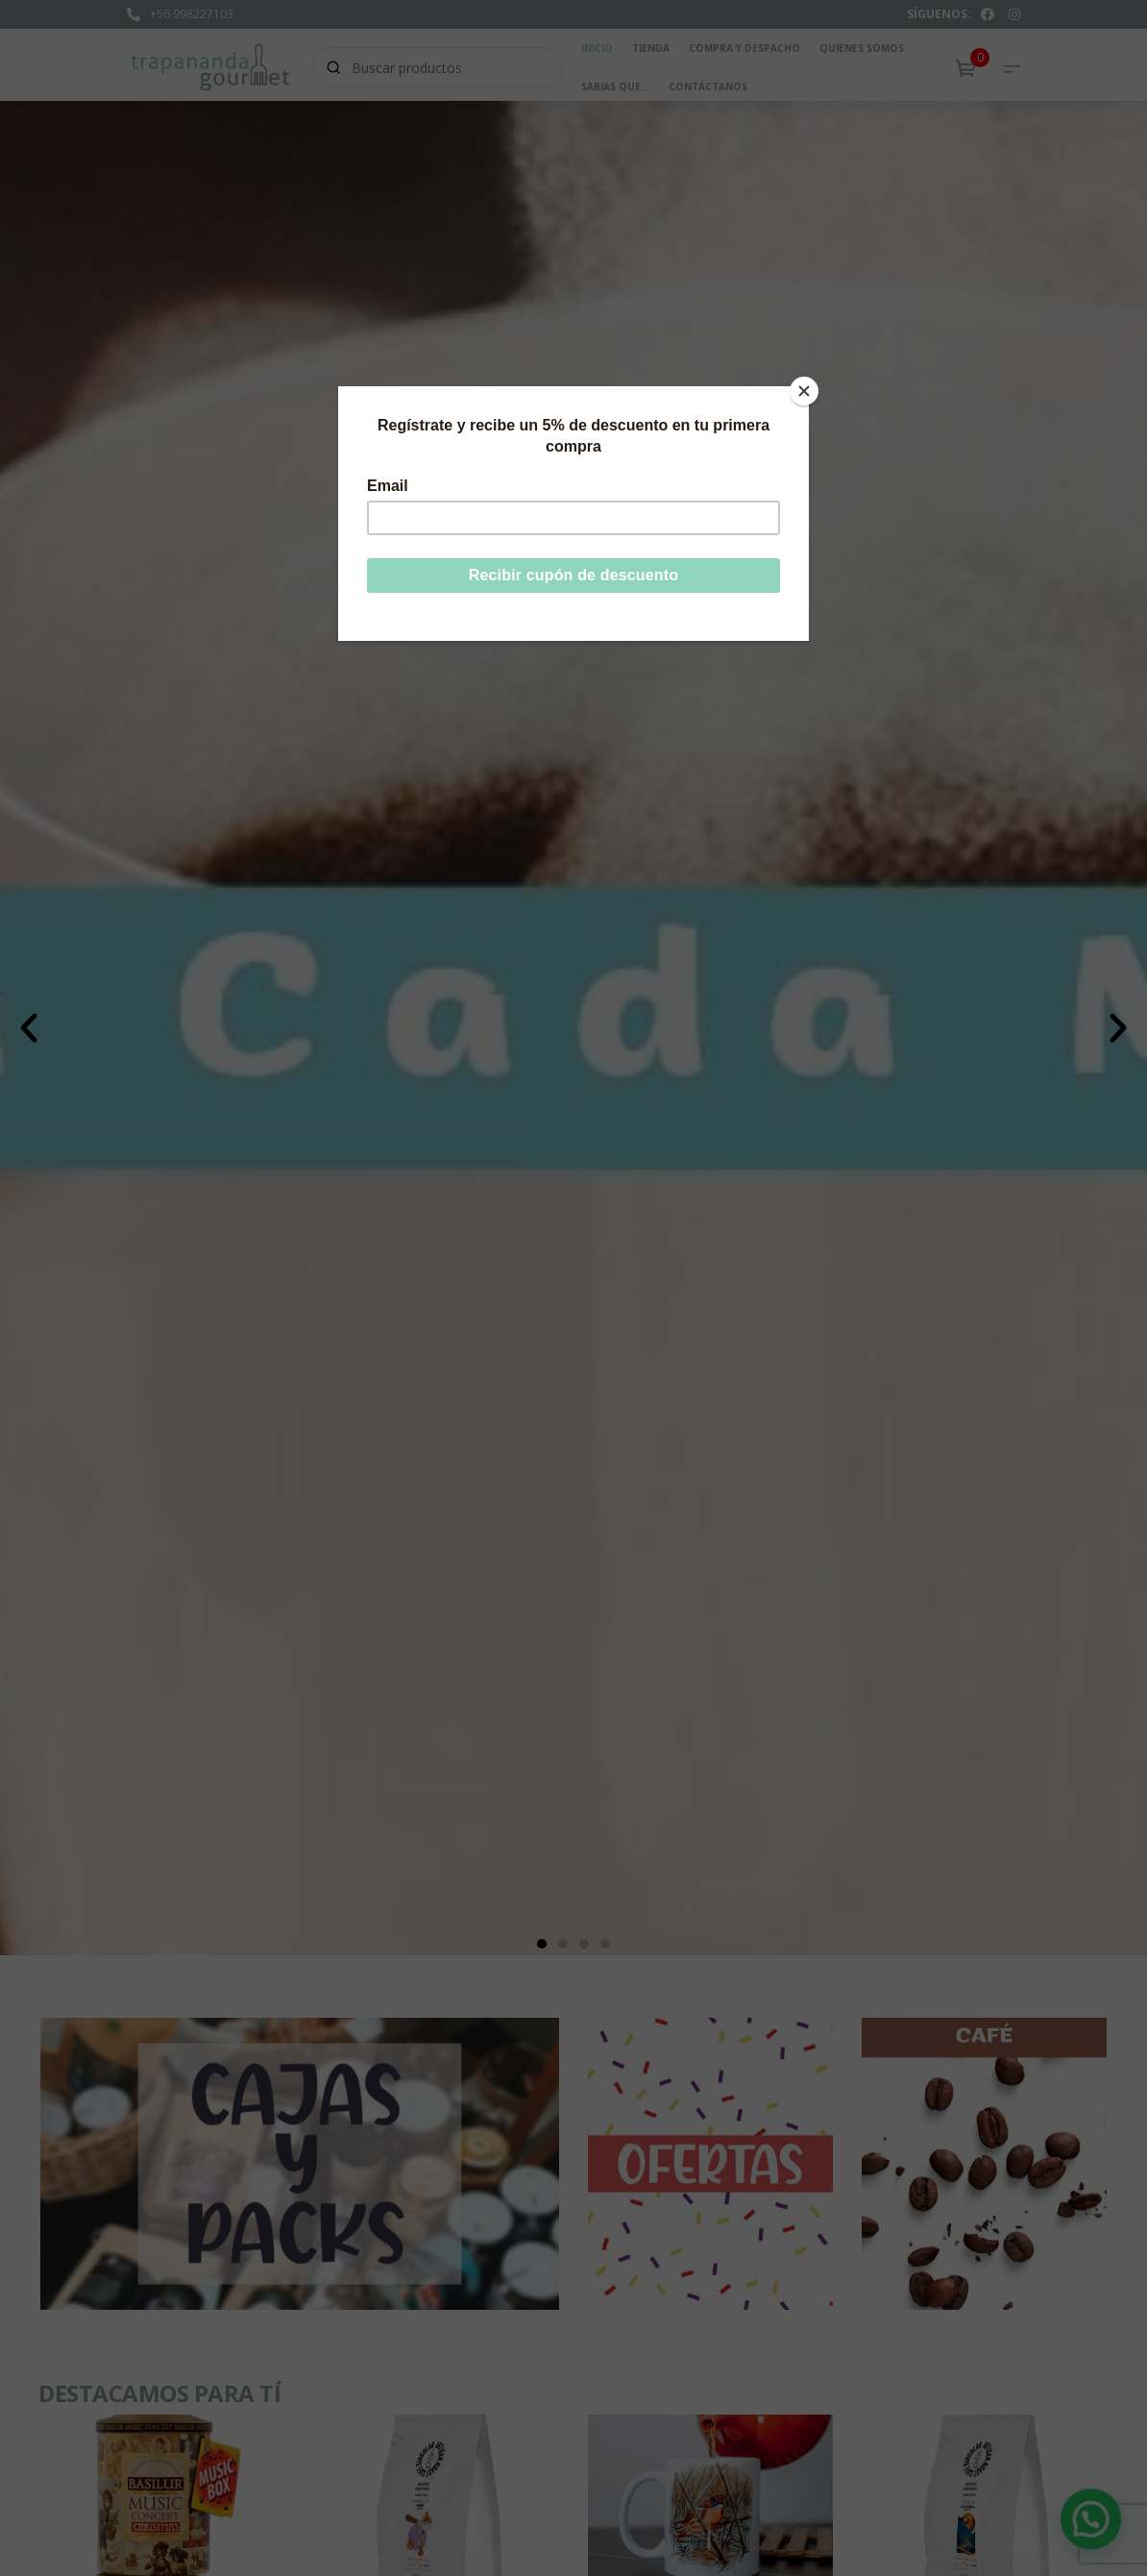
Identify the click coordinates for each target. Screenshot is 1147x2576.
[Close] (804, 391)
